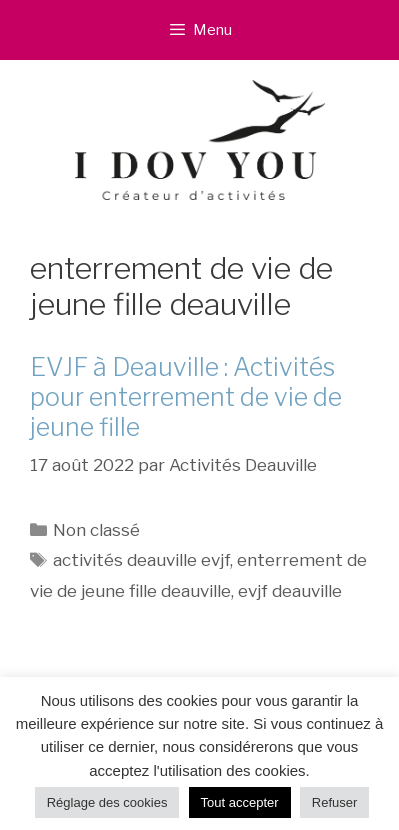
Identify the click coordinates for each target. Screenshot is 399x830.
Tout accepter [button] (240, 802)
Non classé (96, 530)
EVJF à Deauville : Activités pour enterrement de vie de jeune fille (186, 397)
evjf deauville (290, 591)
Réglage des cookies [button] (107, 802)
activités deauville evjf (141, 560)
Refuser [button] (335, 802)
